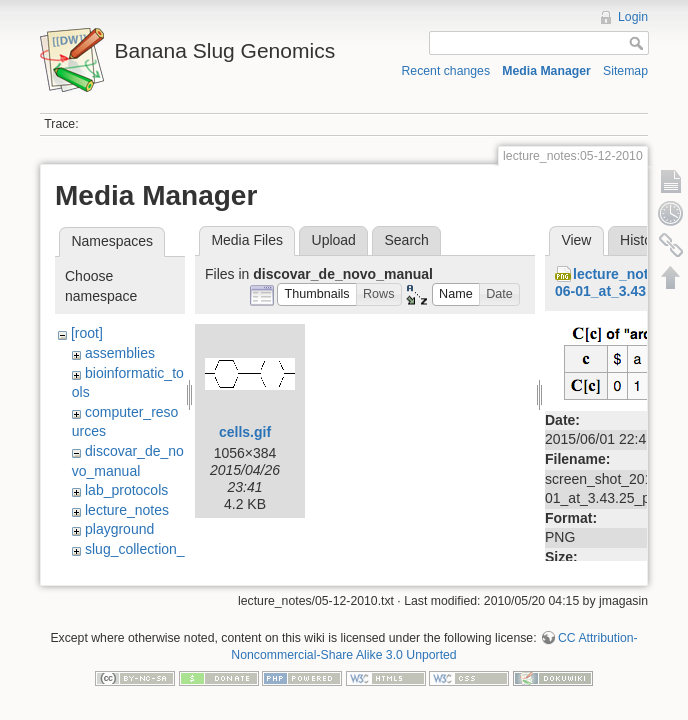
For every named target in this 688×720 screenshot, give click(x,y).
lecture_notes (127, 510)
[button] (317, 294)
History (642, 240)
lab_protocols (126, 490)
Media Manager (546, 71)
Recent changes (446, 71)
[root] (87, 333)
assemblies (120, 353)
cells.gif (245, 432)
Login (633, 17)
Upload (334, 240)
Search (406, 240)
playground (119, 529)
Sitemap (625, 71)
